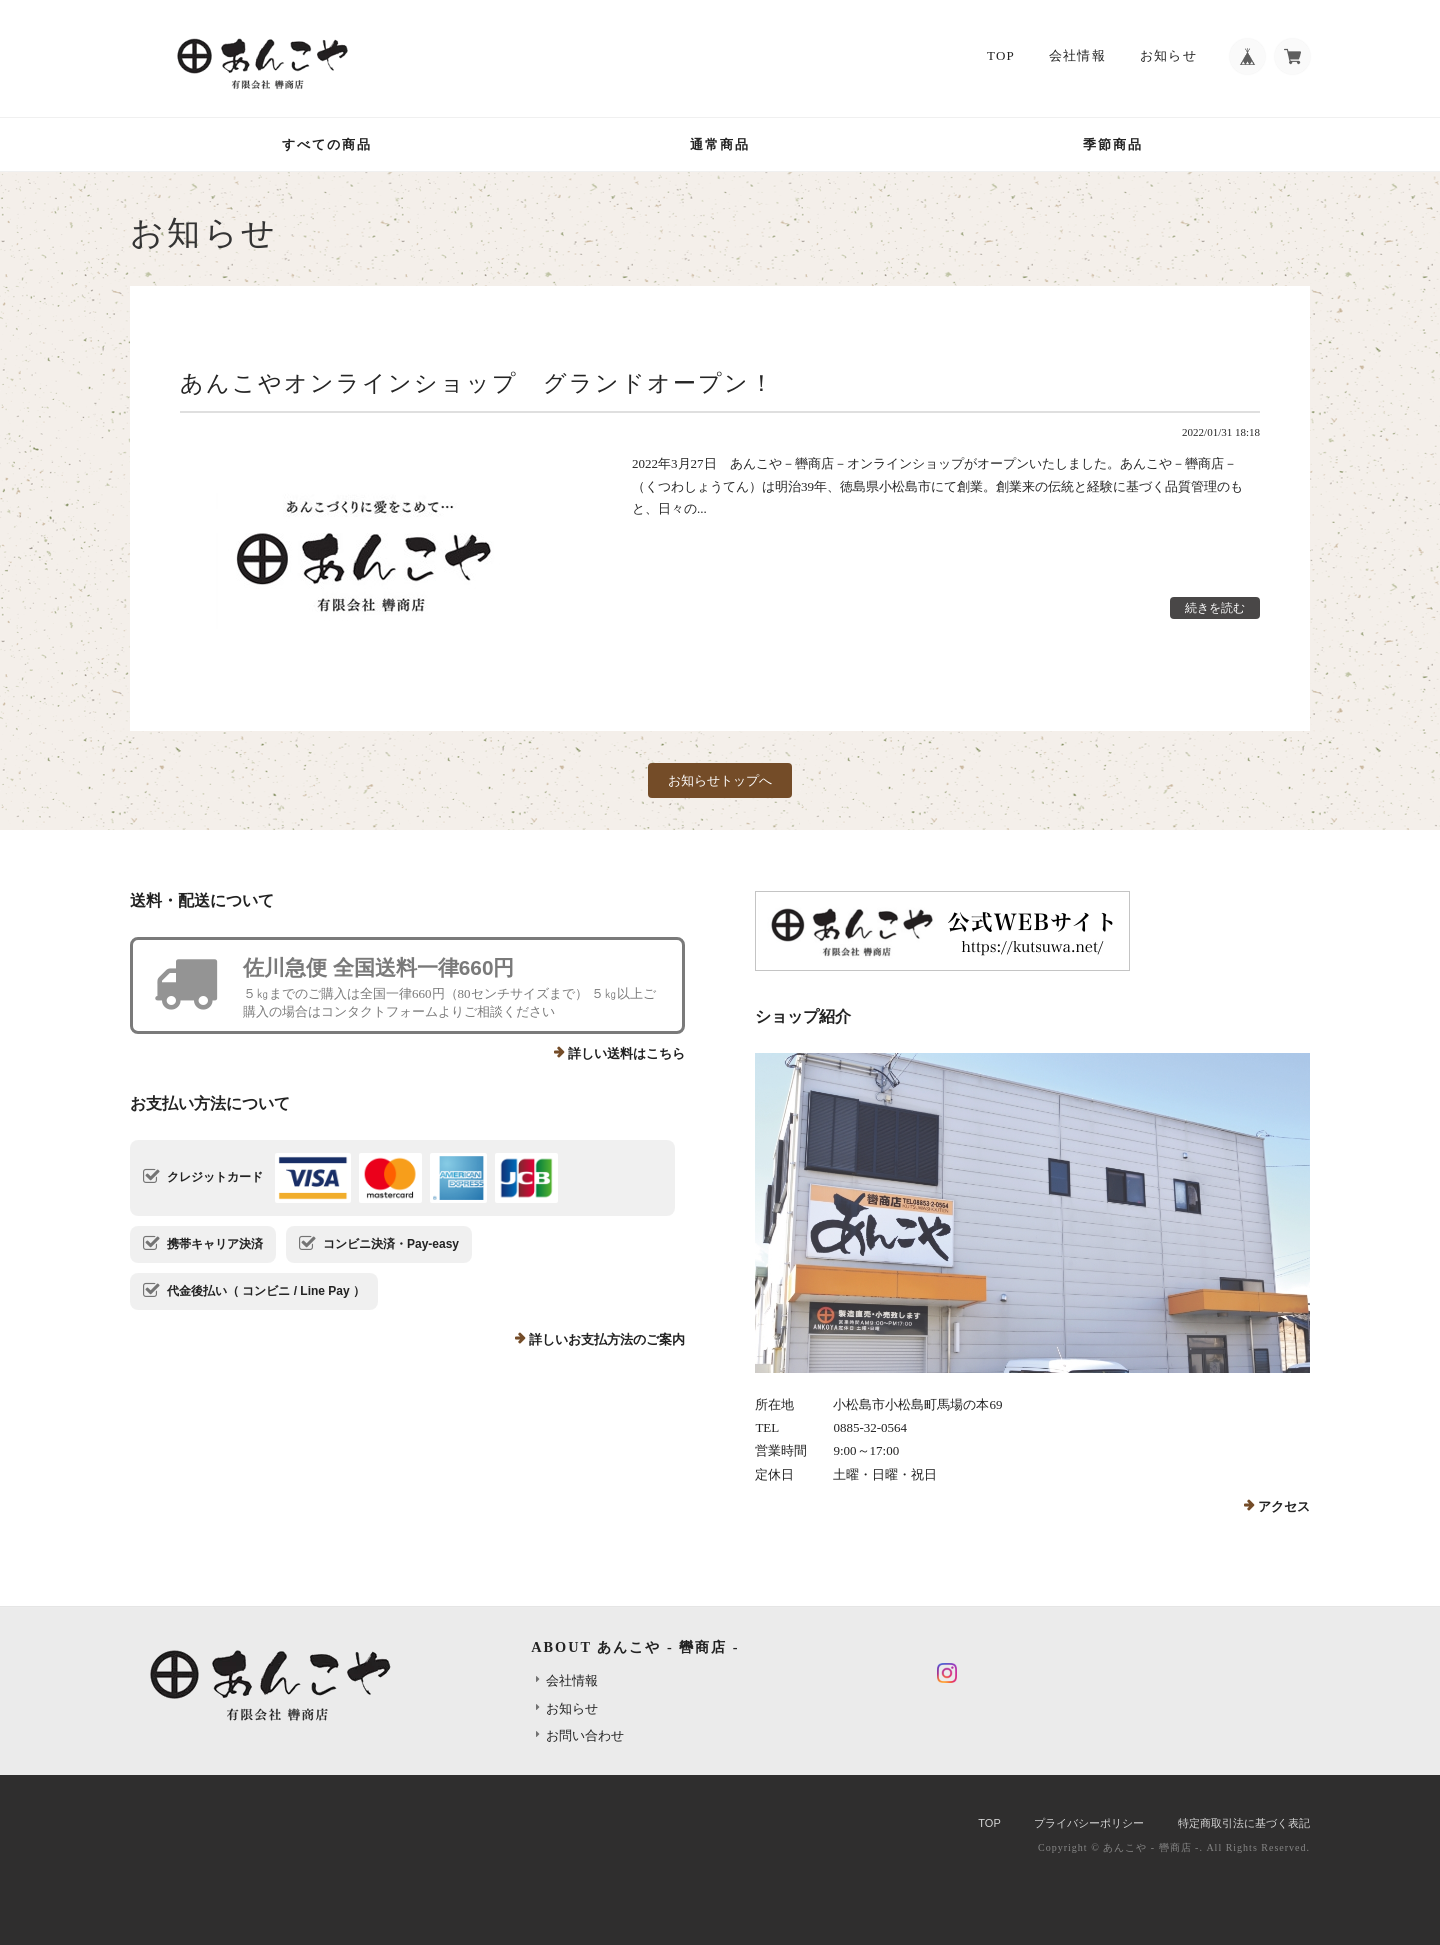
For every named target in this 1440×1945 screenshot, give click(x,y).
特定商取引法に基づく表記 (1244, 1823)
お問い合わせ (585, 1735)
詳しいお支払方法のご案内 (607, 1339)
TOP (996, 56)
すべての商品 (327, 144)
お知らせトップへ (720, 780)
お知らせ (1163, 56)
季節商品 (1113, 144)
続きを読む (1215, 608)
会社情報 (1072, 56)
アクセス (1284, 1506)
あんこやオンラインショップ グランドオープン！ (477, 383)
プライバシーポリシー (1089, 1823)
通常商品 (720, 144)
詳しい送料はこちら (626, 1053)
